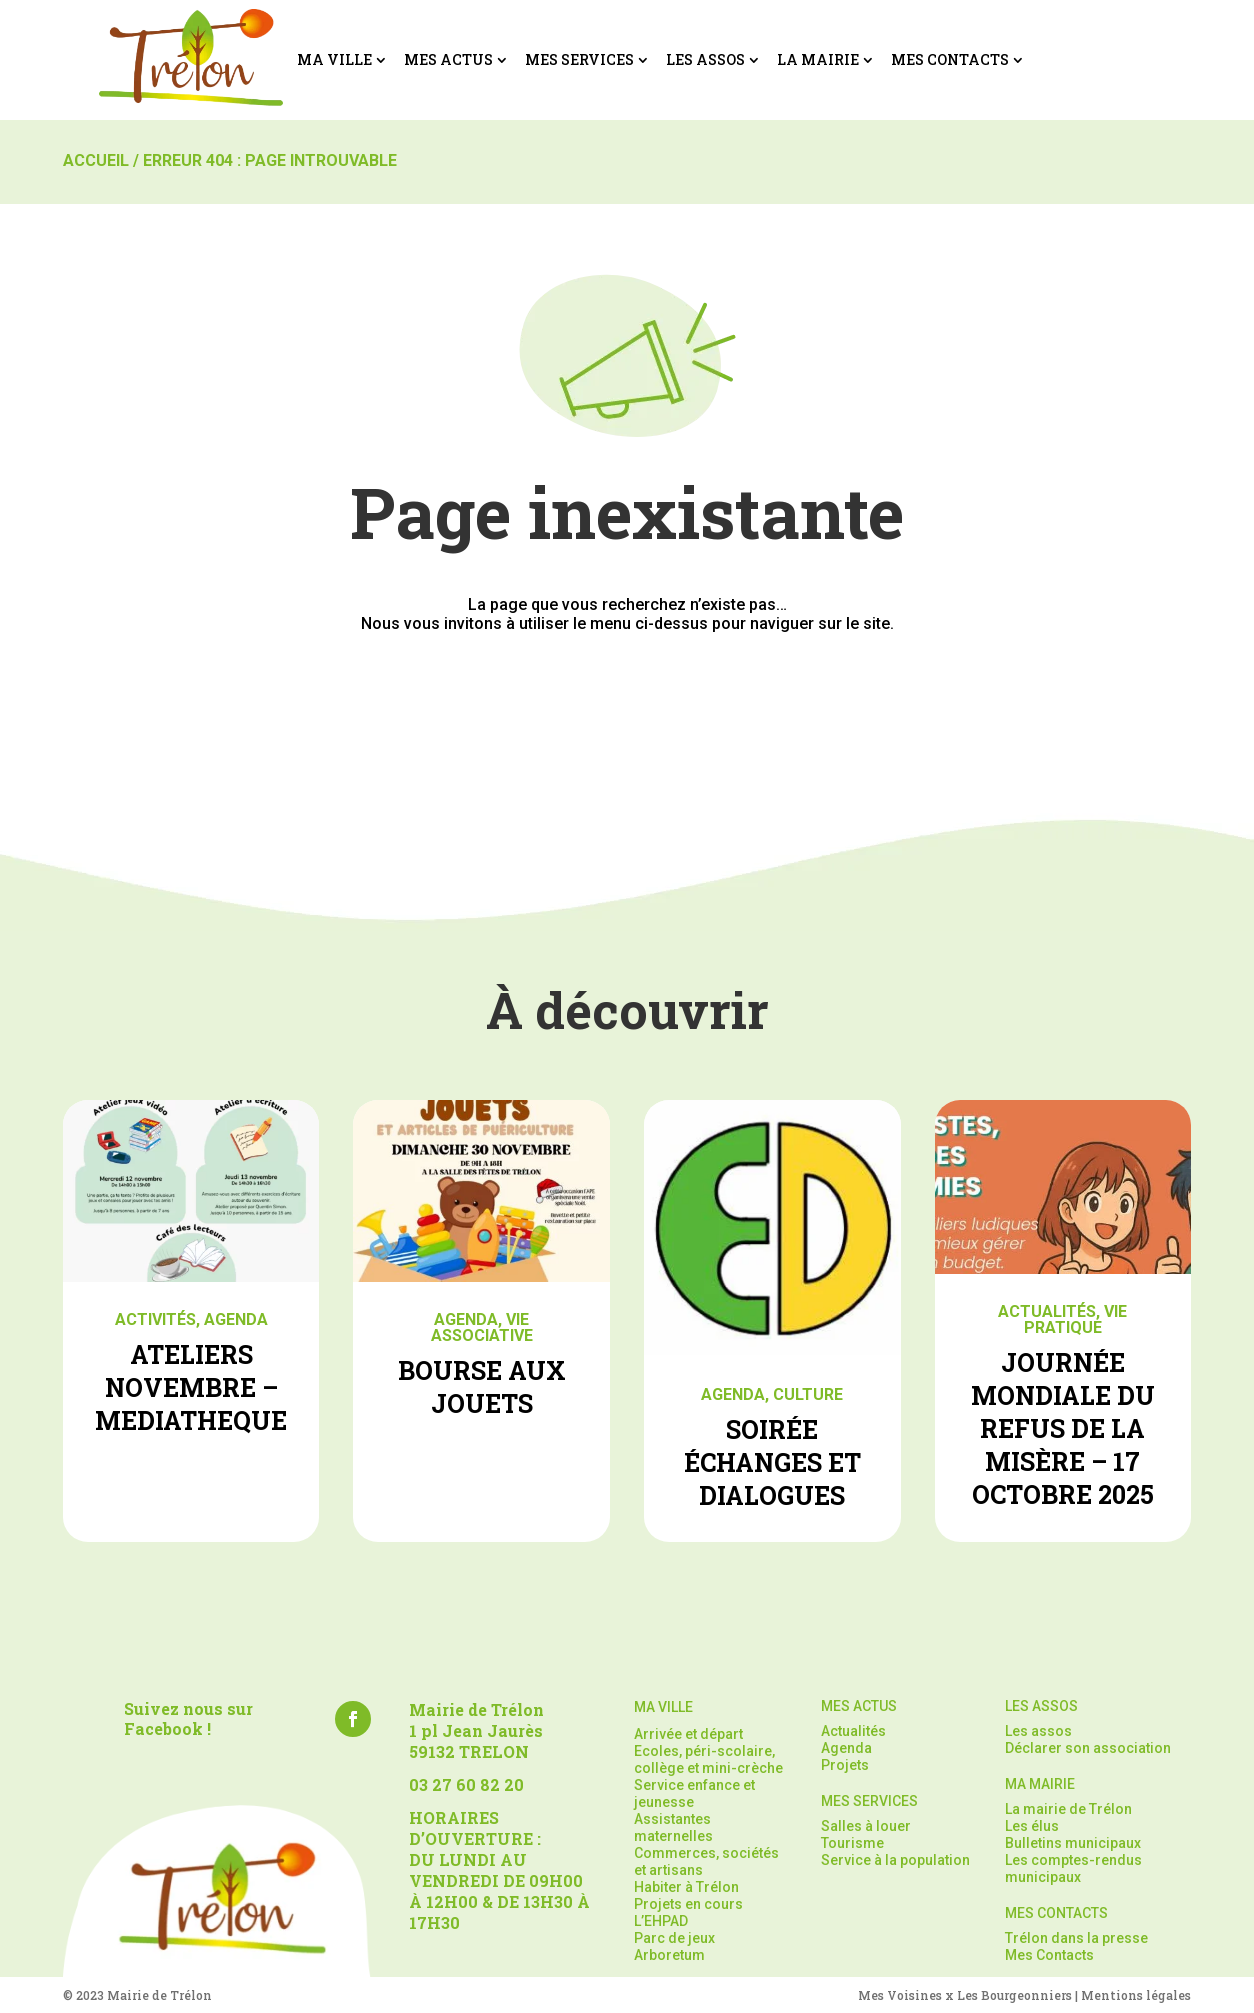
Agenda (236, 1319)
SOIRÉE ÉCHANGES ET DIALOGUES (772, 1462)
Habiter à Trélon (686, 1887)
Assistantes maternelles (673, 1827)
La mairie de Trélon (1068, 1809)
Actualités (1047, 1311)
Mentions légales (1136, 1995)
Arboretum (669, 1955)
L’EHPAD (661, 1921)
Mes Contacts (950, 59)
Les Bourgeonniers (1014, 1995)
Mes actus (448, 59)
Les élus (1032, 1826)
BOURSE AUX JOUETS (482, 1387)
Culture (808, 1394)
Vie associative (482, 1327)
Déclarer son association (1088, 1748)
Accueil (96, 160)
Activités (155, 1319)
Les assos (705, 59)
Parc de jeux (674, 1938)
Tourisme (852, 1843)
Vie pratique (1076, 1319)
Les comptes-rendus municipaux (1073, 1868)
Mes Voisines (900, 1995)
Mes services (579, 59)
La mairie (818, 59)
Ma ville (334, 59)
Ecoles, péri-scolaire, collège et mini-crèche (708, 1759)
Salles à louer (866, 1826)
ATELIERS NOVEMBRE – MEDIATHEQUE (191, 1387)
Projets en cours (688, 1904)
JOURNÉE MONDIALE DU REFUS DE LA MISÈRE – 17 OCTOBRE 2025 (1063, 1428)
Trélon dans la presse (1076, 1938)
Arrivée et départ (688, 1734)
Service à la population (895, 1860)
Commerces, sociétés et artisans (706, 1861)
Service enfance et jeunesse (694, 1793)
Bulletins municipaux (1073, 1843)
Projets (845, 1765)
